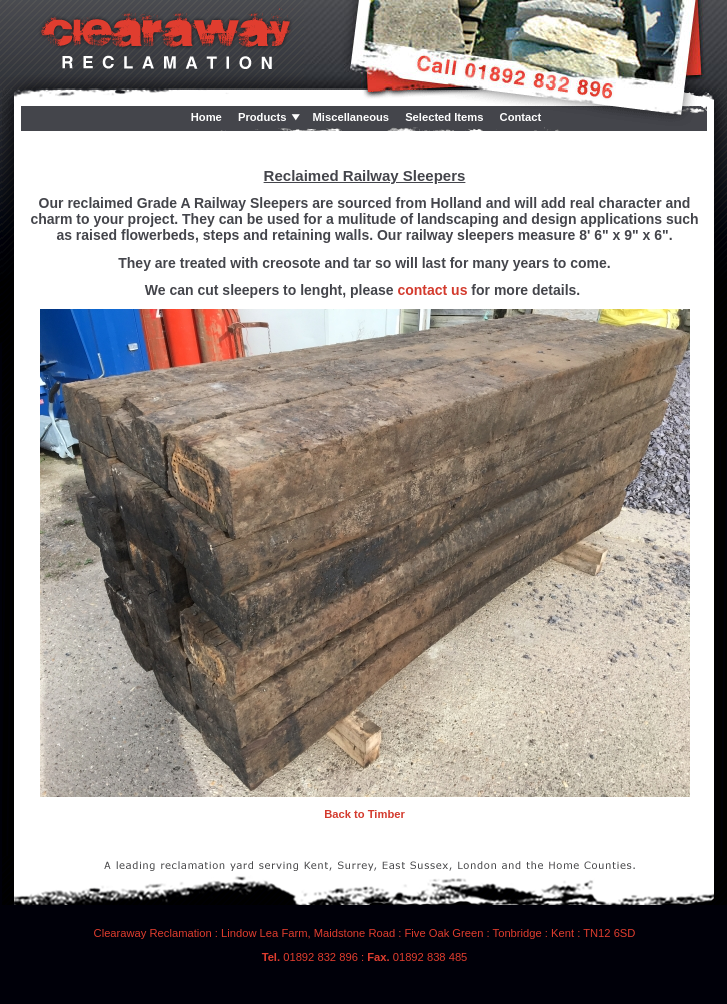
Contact (521, 117)
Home (206, 117)
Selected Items (444, 117)
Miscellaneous (351, 117)
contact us (432, 290)
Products (262, 117)
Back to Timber (364, 814)
